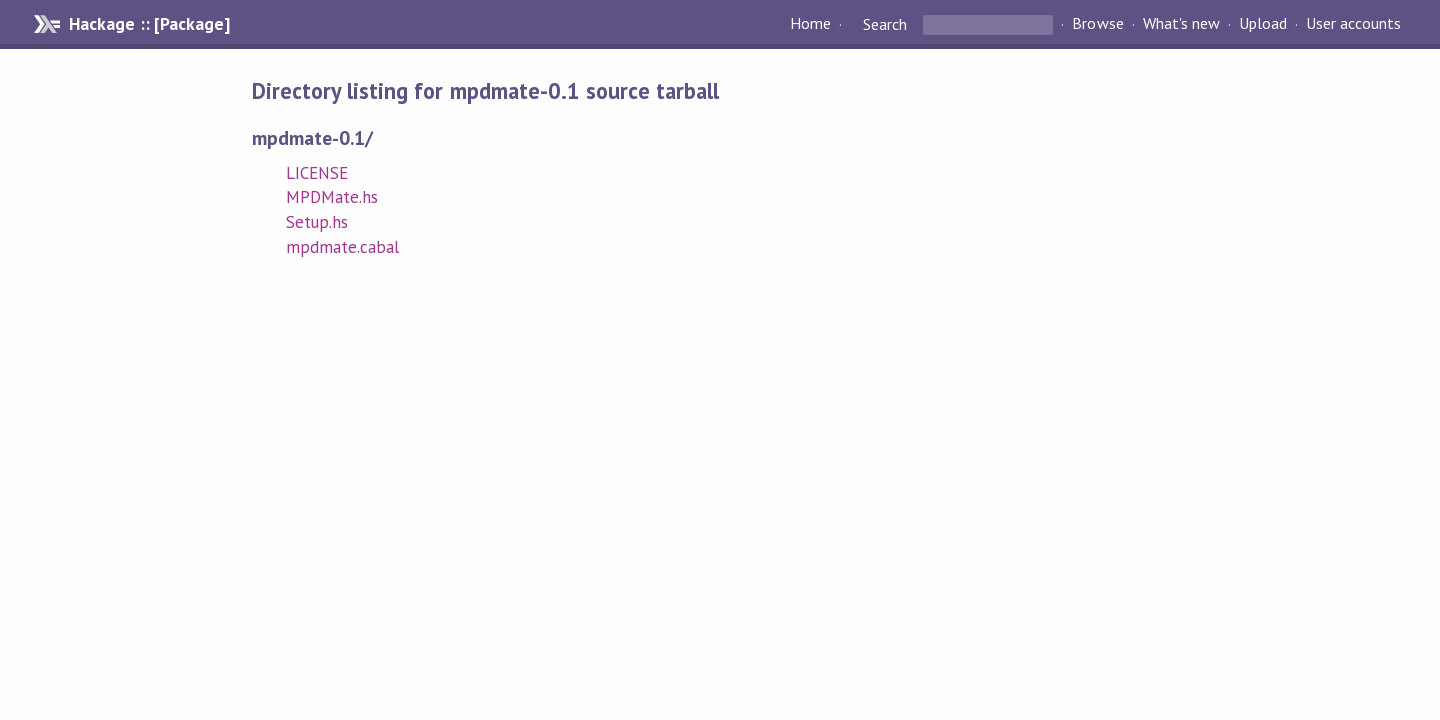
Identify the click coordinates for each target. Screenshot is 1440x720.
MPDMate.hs (332, 197)
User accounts (1353, 24)
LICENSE (317, 173)
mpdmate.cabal (342, 247)
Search (885, 24)
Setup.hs (317, 222)
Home (810, 24)
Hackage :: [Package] (149, 24)
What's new (1181, 24)
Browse (1097, 24)
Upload (1263, 24)
